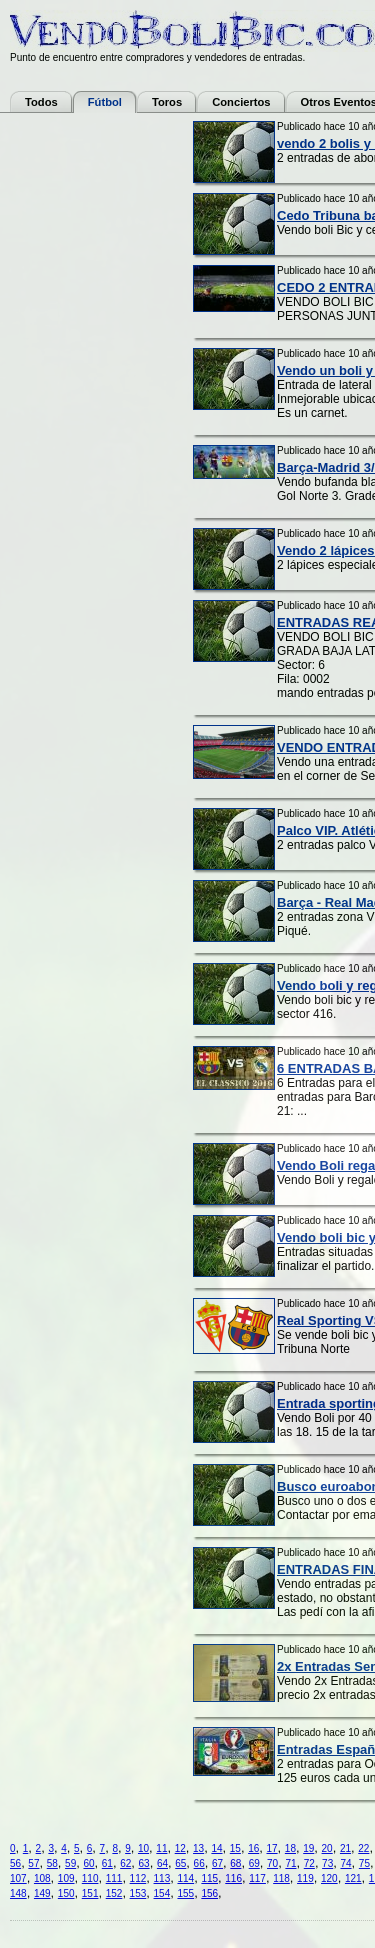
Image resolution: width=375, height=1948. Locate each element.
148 (18, 1893)
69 (254, 1863)
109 (66, 1878)
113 (162, 1878)
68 (235, 1863)
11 (161, 1848)
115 (209, 1878)
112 (138, 1878)
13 (198, 1848)
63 (144, 1863)
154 (162, 1893)
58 (52, 1863)
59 (70, 1863)
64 (162, 1863)
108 (42, 1878)
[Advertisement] (90, 421)
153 (138, 1893)
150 (66, 1893)
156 (209, 1893)
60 (88, 1863)
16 (253, 1848)
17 (271, 1848)
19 (308, 1848)
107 (18, 1878)
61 (107, 1863)
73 (327, 1863)
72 (309, 1863)
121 (353, 1878)
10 (143, 1848)
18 (290, 1848)
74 (345, 1863)
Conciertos (241, 102)
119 (305, 1878)
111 (114, 1878)
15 (235, 1848)
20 (327, 1848)
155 (185, 1893)
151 (90, 1893)
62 (125, 1863)
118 (281, 1878)
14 (216, 1848)
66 (199, 1863)
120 (329, 1878)
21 (345, 1848)
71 (290, 1863)
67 (217, 1863)
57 (33, 1863)
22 (363, 1848)
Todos (41, 102)
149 (42, 1893)
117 (257, 1878)
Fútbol (105, 102)
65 (180, 1863)
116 (233, 1878)
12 (180, 1848)
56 (15, 1863)
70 (272, 1863)
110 (90, 1878)
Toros (167, 102)
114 (185, 1878)
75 (364, 1863)
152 (114, 1893)
